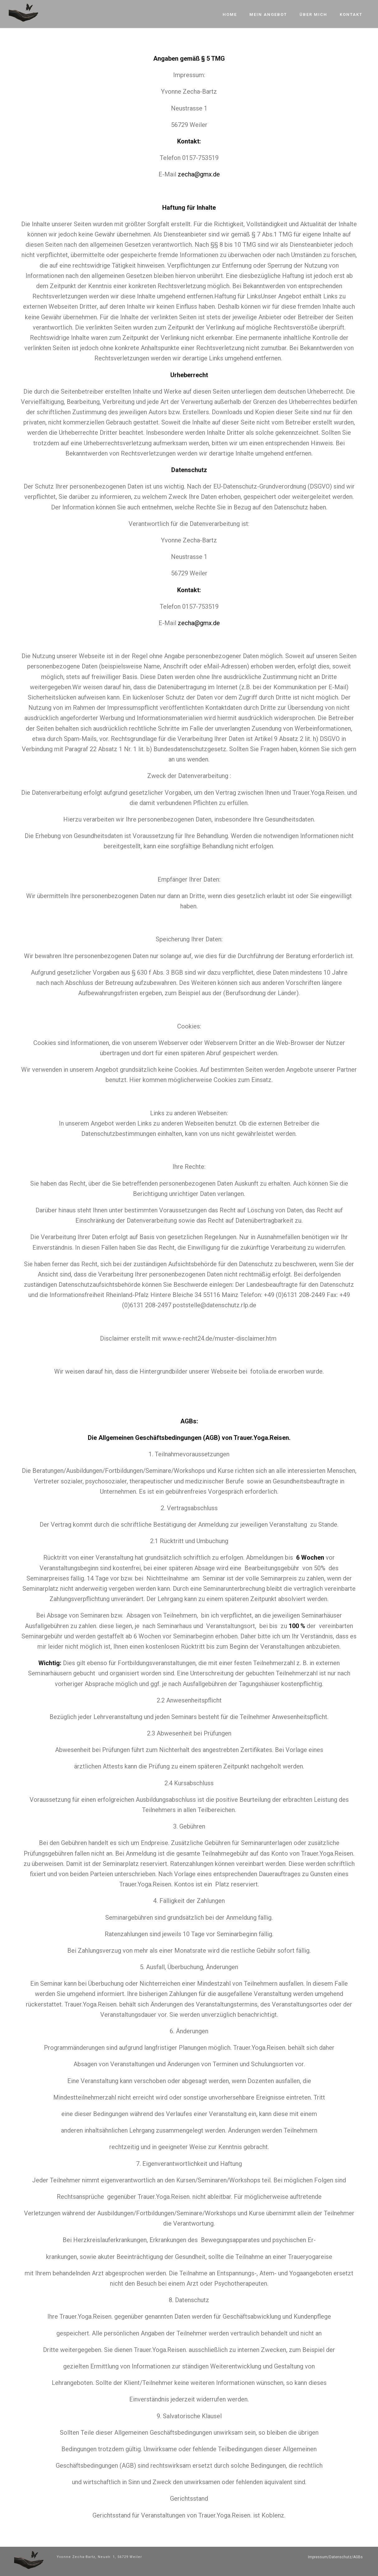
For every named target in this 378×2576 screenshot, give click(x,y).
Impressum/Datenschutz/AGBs (335, 2557)
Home (230, 14)
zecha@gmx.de (199, 174)
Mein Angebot (268, 14)
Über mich (313, 14)
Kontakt (351, 14)
